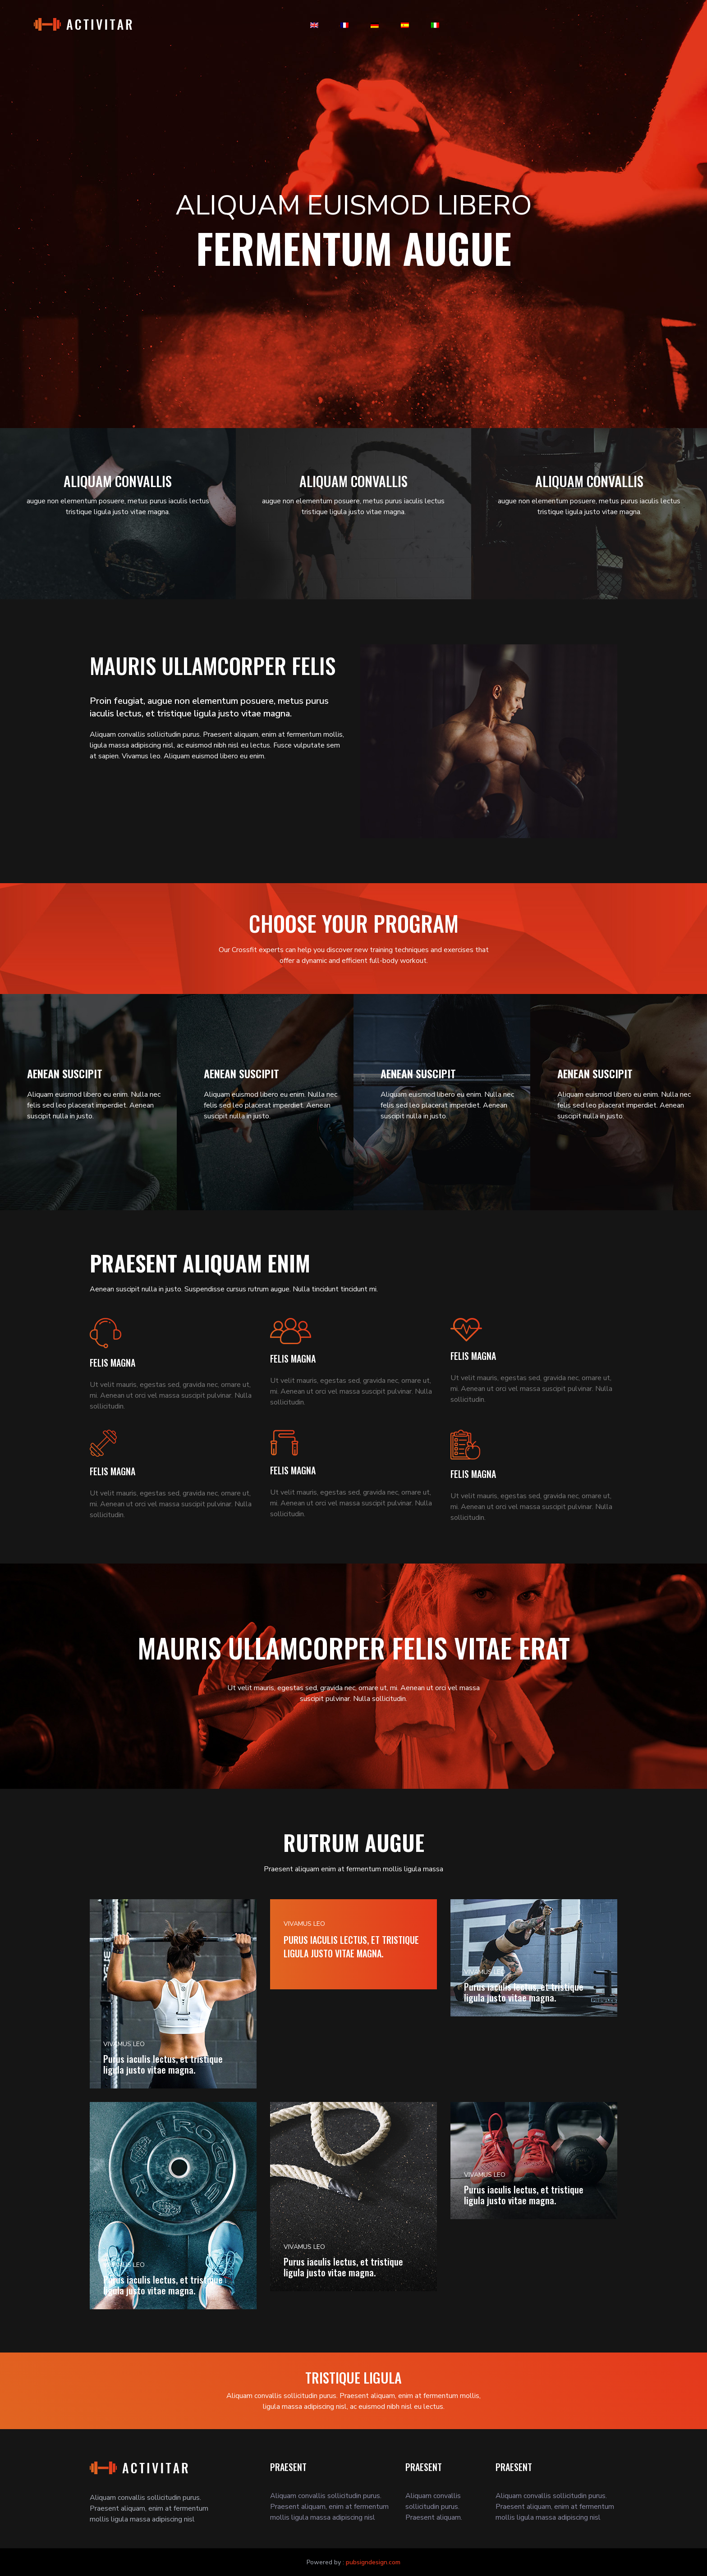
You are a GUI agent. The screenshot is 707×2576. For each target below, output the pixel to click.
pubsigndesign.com (373, 2562)
